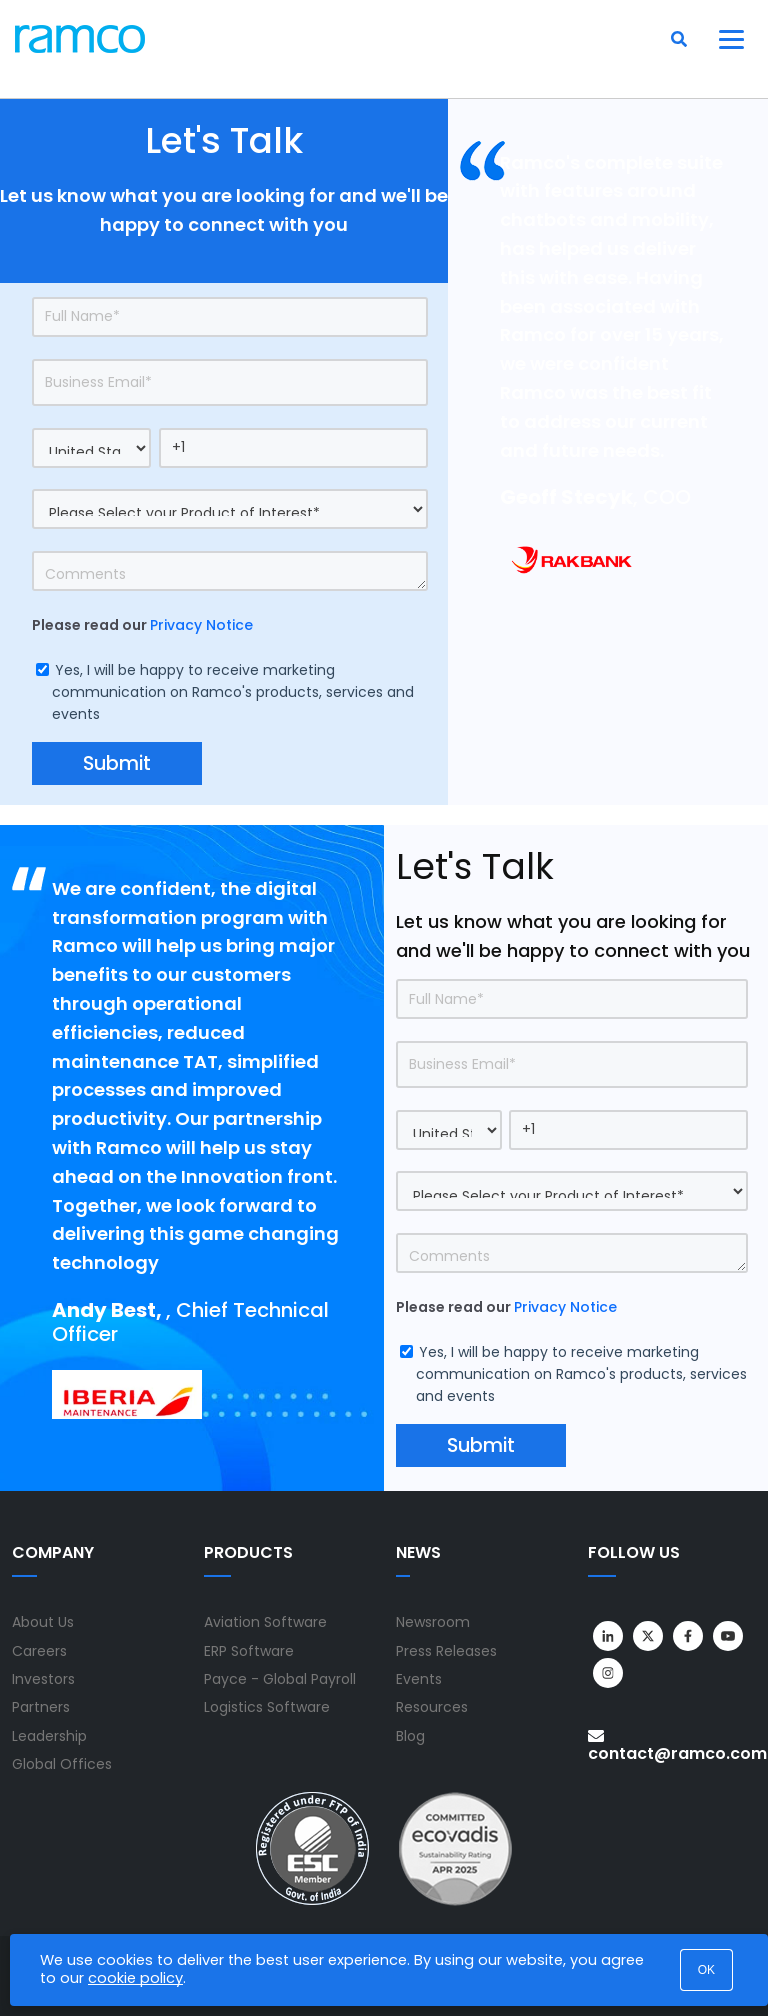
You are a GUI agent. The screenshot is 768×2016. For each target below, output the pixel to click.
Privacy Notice (201, 625)
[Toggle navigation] (732, 39)
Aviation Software (265, 1622)
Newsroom (433, 1622)
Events (419, 1679)
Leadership (49, 1736)
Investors (43, 1679)
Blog (410, 1736)
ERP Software (249, 1651)
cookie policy (135, 1978)
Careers (39, 1651)
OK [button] (706, 1970)
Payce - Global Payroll (280, 1679)
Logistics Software (267, 1707)
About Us (43, 1622)
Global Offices (62, 1764)
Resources (432, 1707)
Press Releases (446, 1651)
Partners (41, 1707)
